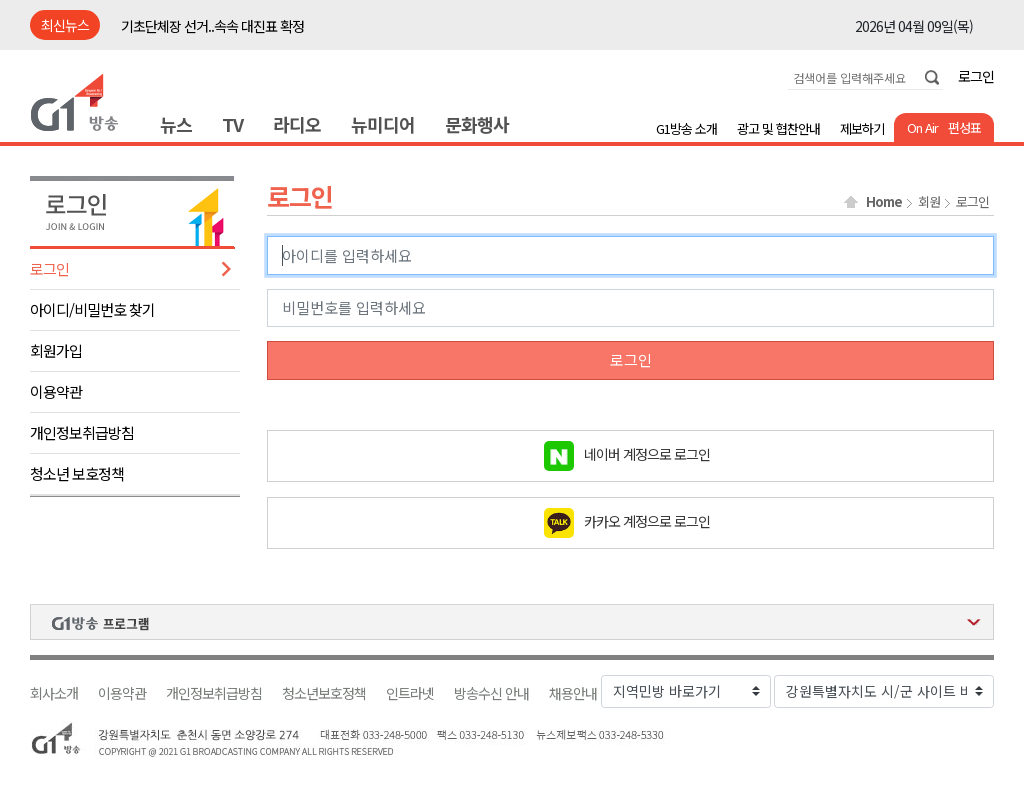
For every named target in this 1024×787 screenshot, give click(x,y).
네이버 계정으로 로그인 (647, 453)
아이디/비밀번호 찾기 (92, 309)
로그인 (976, 76)
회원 (929, 202)
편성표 (964, 127)
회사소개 (54, 693)
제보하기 (862, 128)
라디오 (297, 124)
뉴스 (176, 124)
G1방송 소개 (686, 128)
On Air (922, 127)
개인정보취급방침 (82, 432)
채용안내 (573, 693)
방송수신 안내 (491, 693)
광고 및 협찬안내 (778, 128)
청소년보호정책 (324, 693)
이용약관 (56, 391)
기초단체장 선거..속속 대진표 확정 (212, 26)
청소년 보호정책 (77, 473)
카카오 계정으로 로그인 (647, 520)
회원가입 (56, 350)
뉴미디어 (383, 124)
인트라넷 (410, 693)
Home (884, 202)
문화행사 (477, 124)
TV (232, 124)
